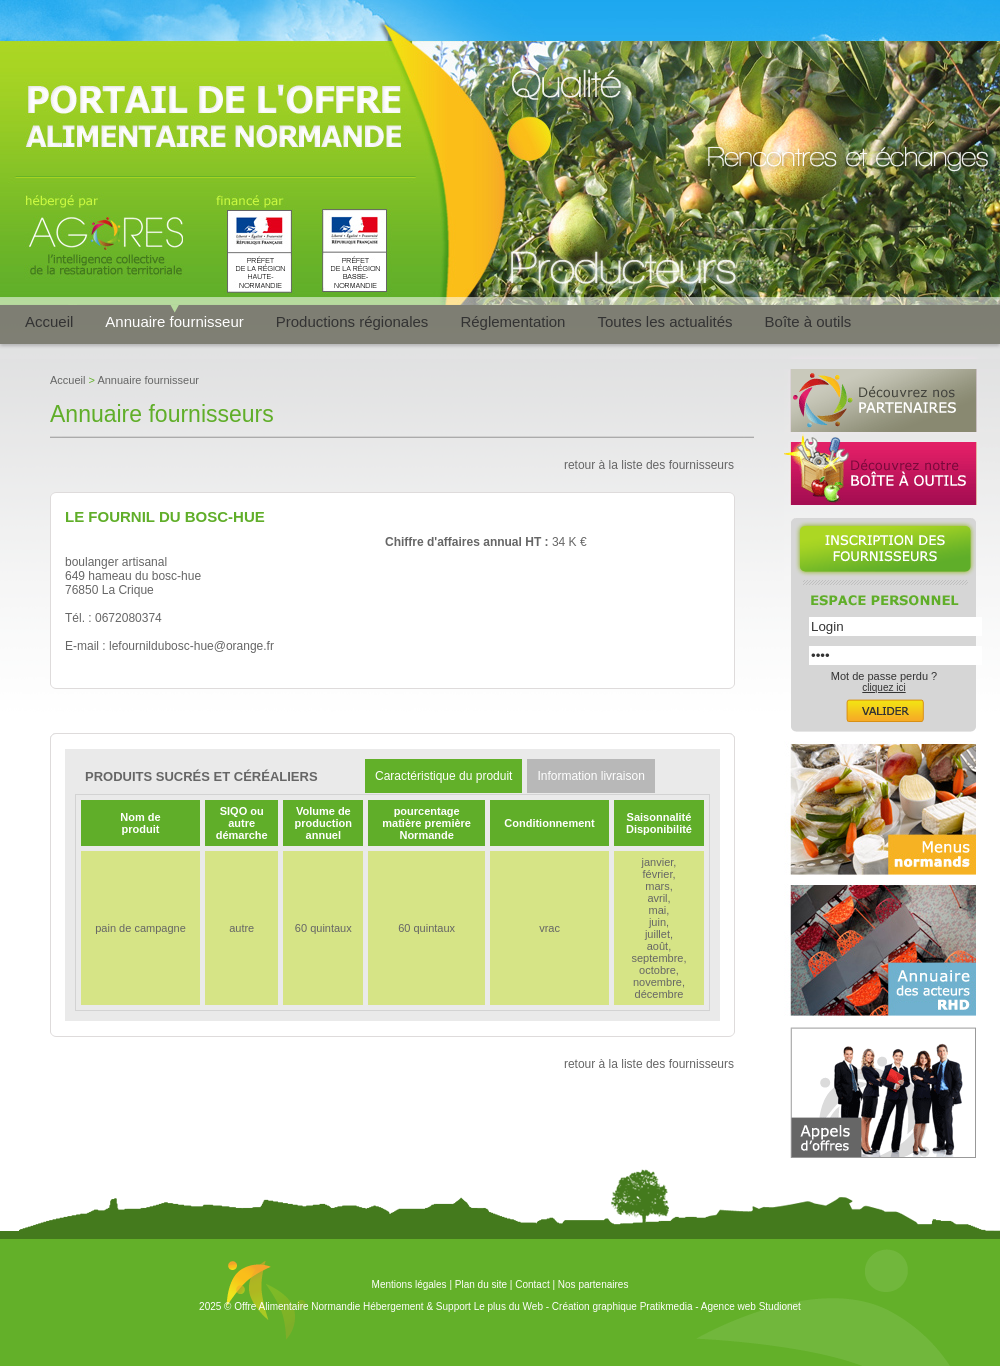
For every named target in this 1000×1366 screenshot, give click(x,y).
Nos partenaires (593, 1284)
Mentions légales (409, 1284)
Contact (532, 1284)
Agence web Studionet (751, 1306)
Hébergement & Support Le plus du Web (454, 1306)
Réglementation (512, 321)
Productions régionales (352, 321)
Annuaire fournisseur (174, 321)
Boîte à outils (808, 321)
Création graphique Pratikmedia (622, 1306)
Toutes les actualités (664, 321)
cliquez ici (883, 687)
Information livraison (590, 776)
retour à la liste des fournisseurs (649, 465)
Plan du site (481, 1284)
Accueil (49, 321)
